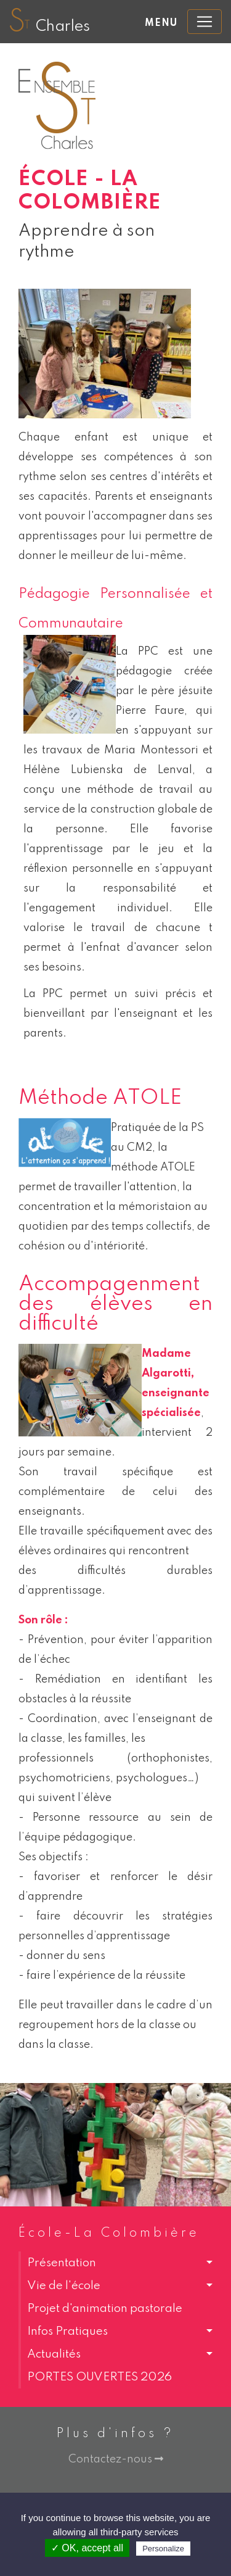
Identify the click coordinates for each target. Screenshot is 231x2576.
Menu (161, 23)
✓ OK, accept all (87, 2548)
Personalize (163, 2548)
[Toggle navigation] (204, 21)
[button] (115, 2262)
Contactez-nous (115, 2459)
